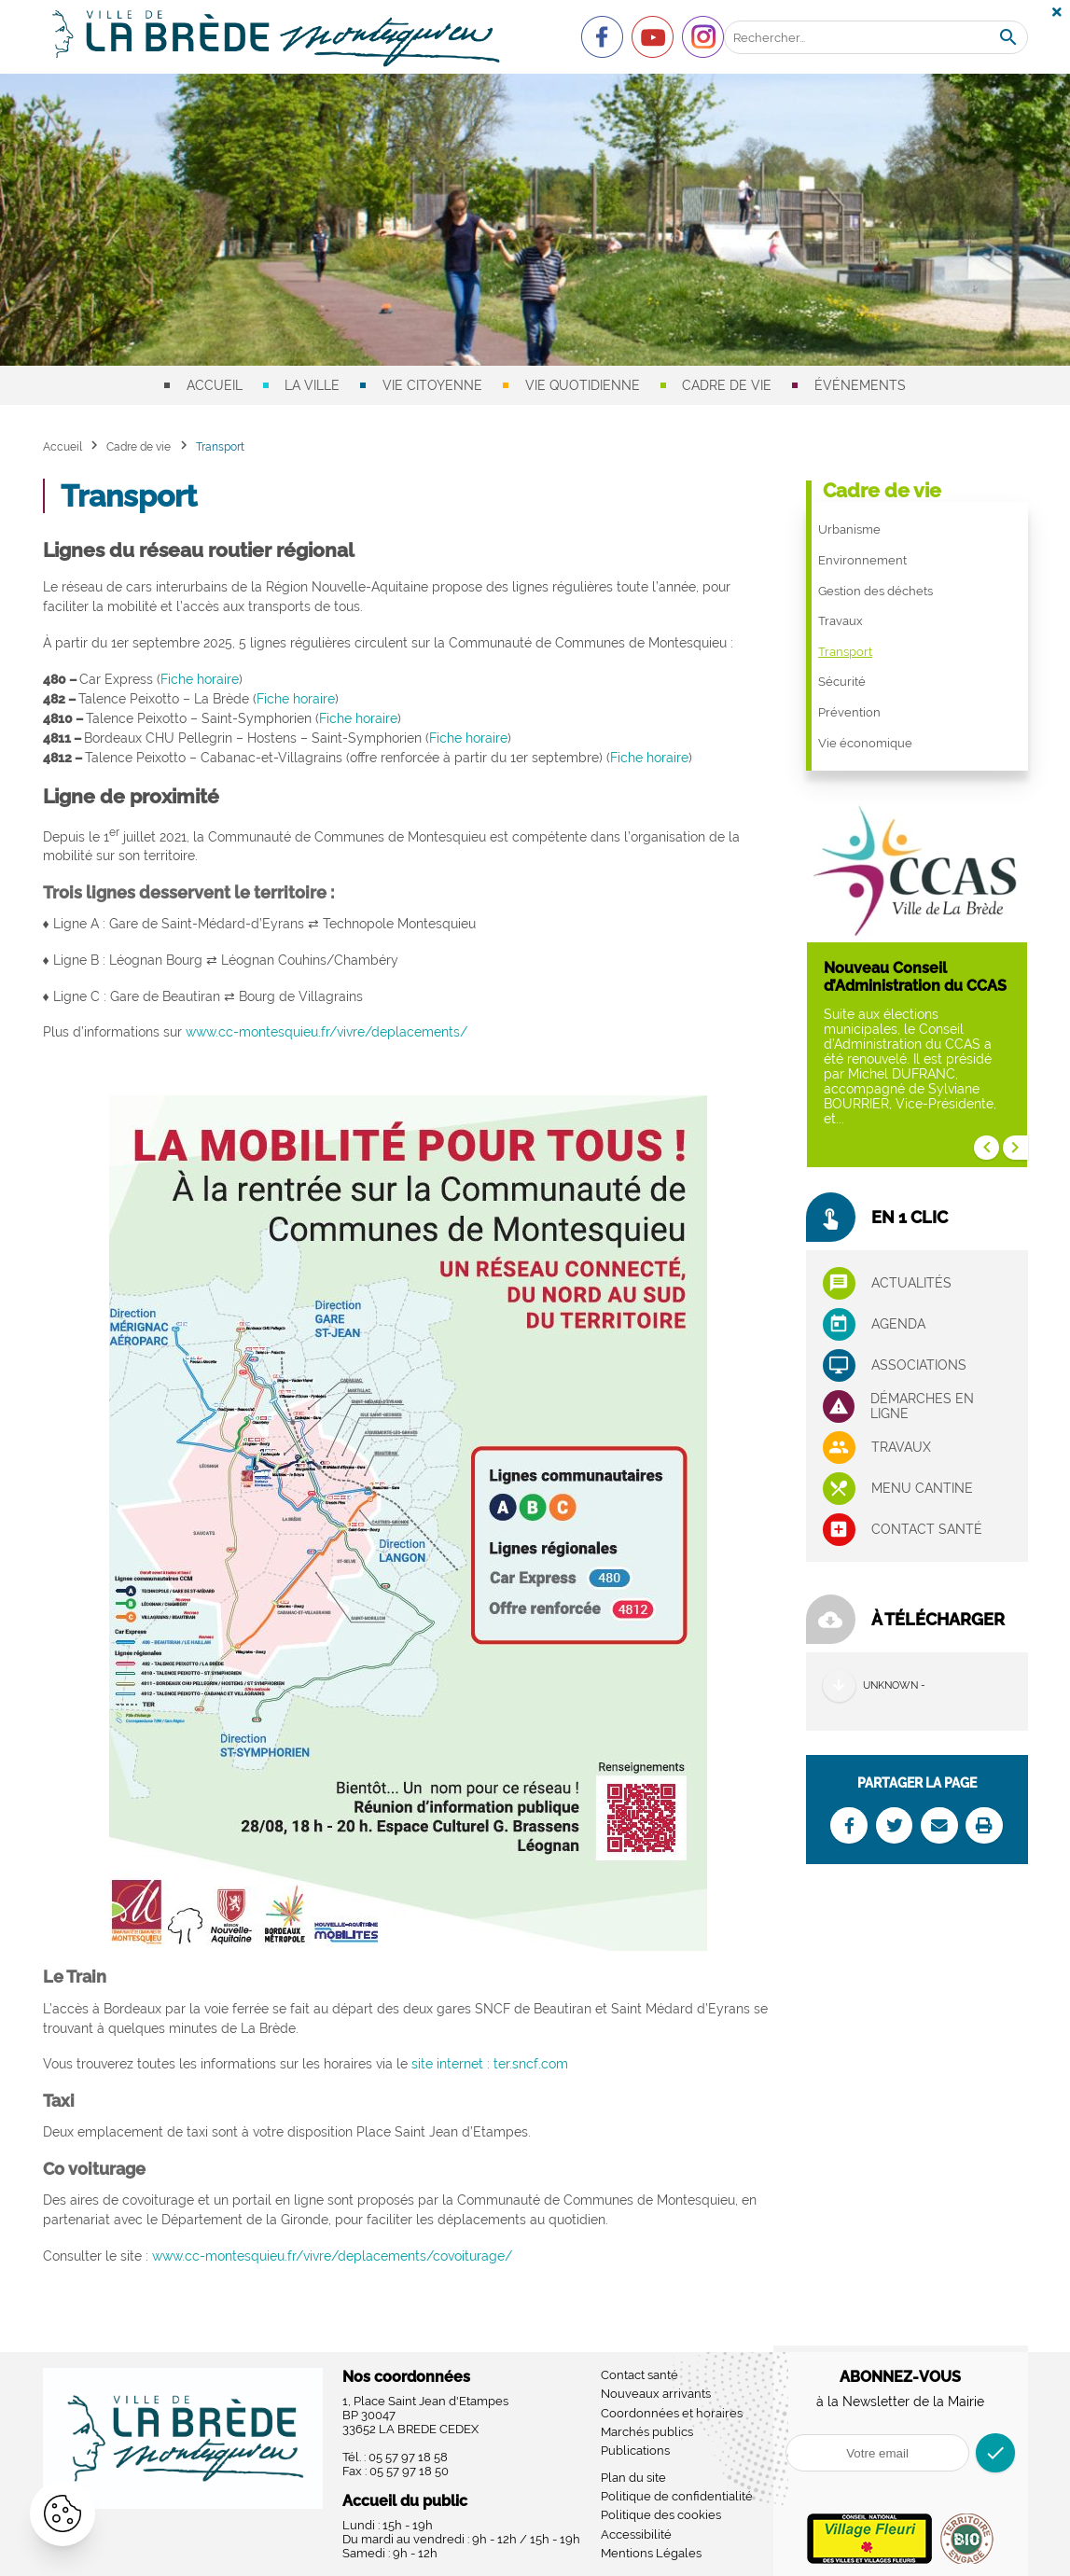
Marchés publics (647, 2432)
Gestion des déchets (875, 591)
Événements (860, 385)
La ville (312, 385)
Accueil (215, 385)
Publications (635, 2451)
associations (918, 1365)
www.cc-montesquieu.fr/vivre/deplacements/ (326, 1031)
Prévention (849, 712)
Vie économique (865, 743)
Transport (845, 652)
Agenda (898, 1323)
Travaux (840, 621)
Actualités (911, 1282)
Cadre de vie (726, 385)
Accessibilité (636, 2534)
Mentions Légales (651, 2553)
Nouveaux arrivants (656, 2394)
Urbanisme (849, 529)
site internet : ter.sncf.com (489, 2063)
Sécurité (842, 682)
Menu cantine (922, 1488)
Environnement (862, 560)
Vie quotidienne (582, 385)
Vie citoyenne (432, 385)
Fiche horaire (199, 679)
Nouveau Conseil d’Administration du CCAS (915, 977)
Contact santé (926, 1529)
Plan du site (633, 2478)
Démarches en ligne (922, 1406)
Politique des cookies (661, 2515)
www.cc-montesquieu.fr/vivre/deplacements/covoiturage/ (332, 2256)
